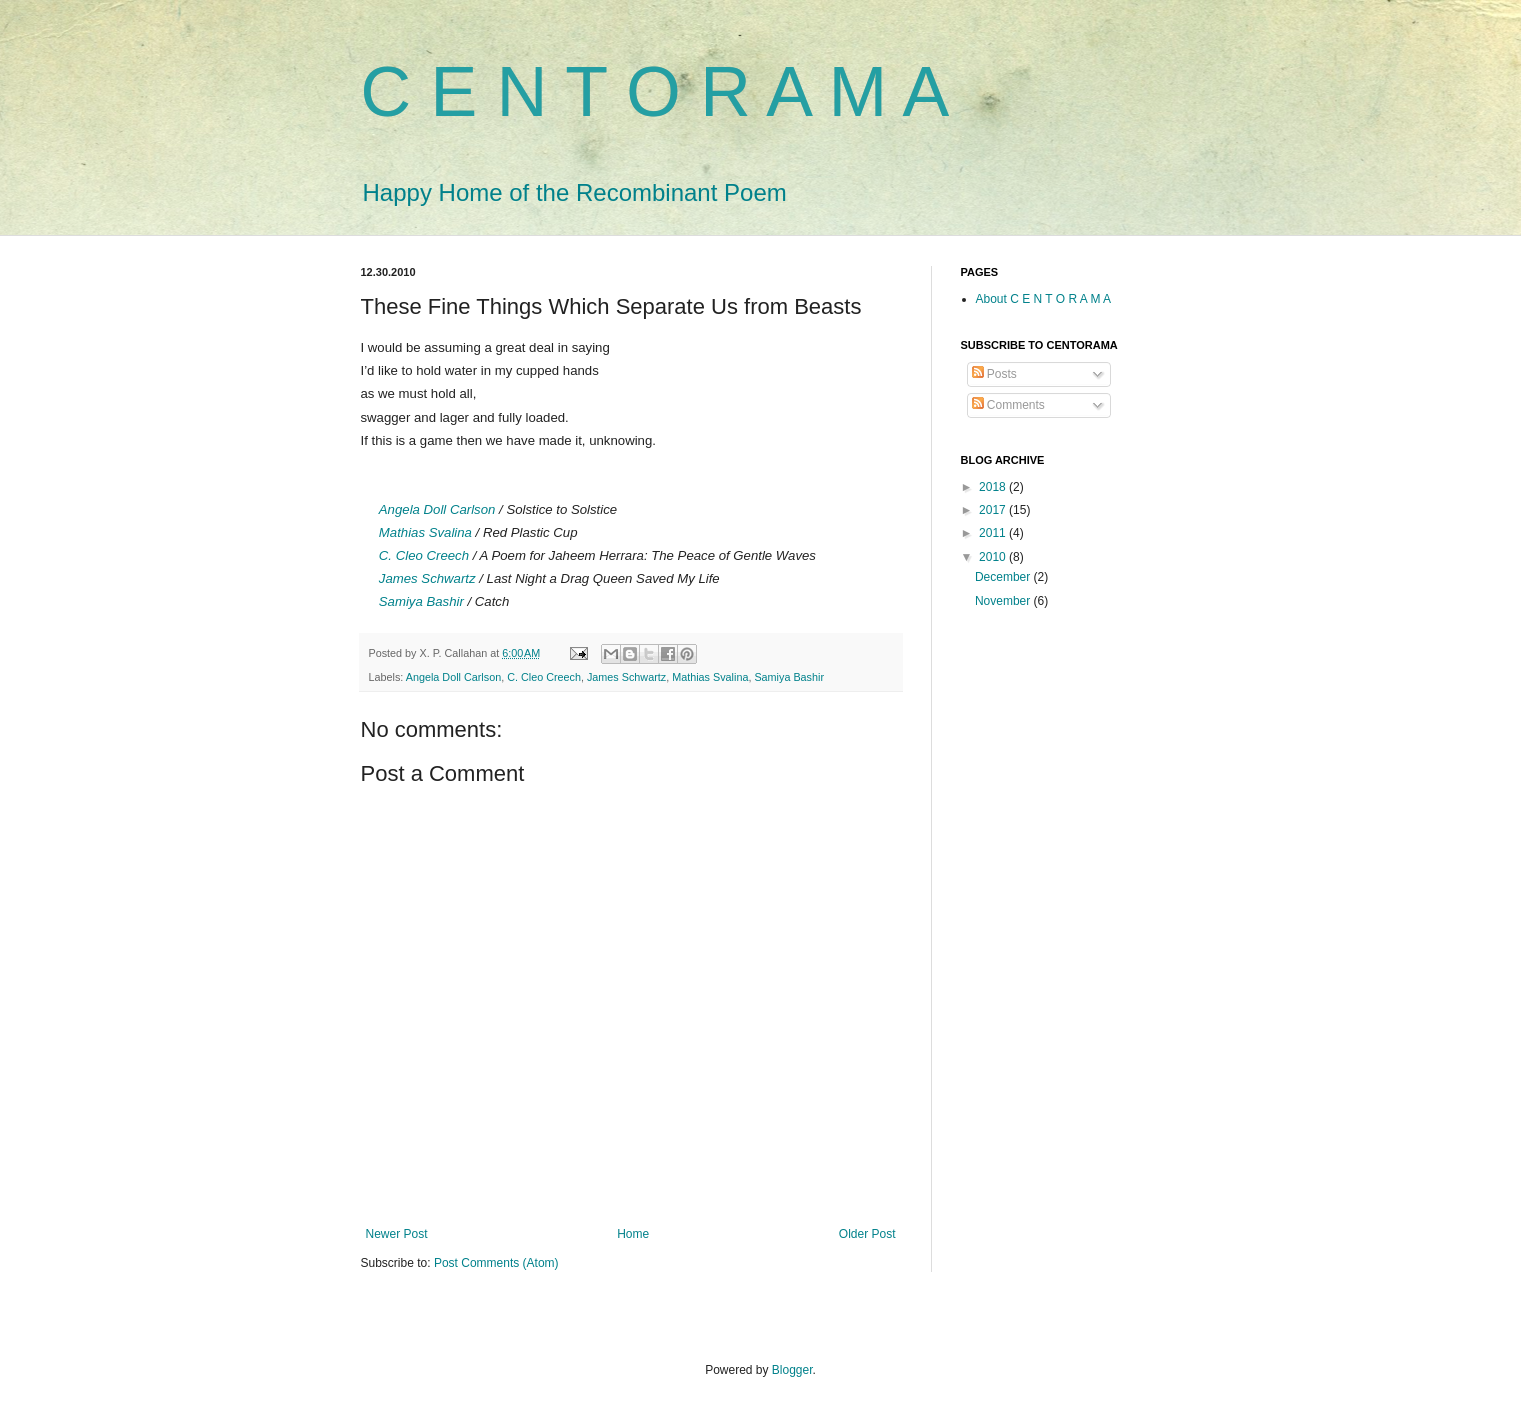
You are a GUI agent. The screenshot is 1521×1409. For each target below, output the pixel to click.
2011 (994, 533)
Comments (1008, 405)
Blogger (792, 1370)
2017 (994, 510)
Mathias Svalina (425, 532)
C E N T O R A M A (655, 92)
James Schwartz (427, 578)
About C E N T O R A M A (1044, 299)
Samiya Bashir (421, 601)
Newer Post (397, 1234)
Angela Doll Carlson (437, 509)
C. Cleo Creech (424, 555)
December (1004, 577)
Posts (994, 374)
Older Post (867, 1234)
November (1004, 601)
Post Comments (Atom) (496, 1263)
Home (633, 1234)
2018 (994, 487)
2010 (994, 557)
